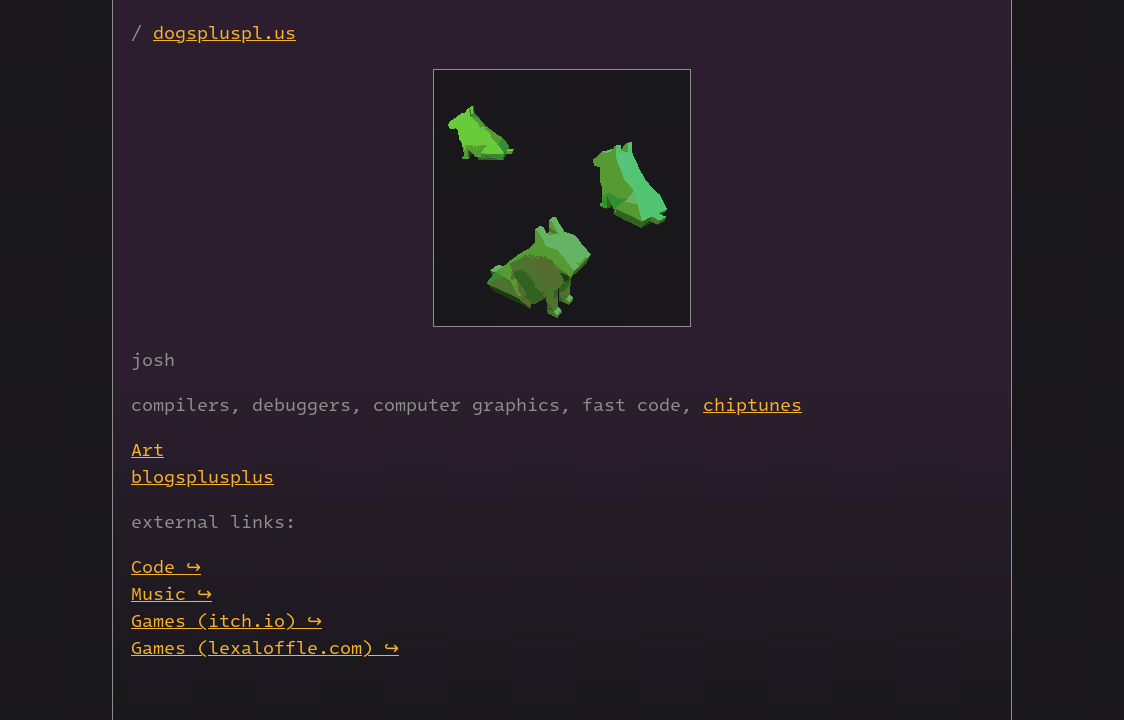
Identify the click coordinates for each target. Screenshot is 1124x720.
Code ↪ (166, 565)
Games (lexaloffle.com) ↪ (265, 646)
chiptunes (752, 403)
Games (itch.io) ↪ (226, 619)
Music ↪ (171, 592)
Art (147, 448)
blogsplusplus (202, 475)
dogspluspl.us (224, 31)
